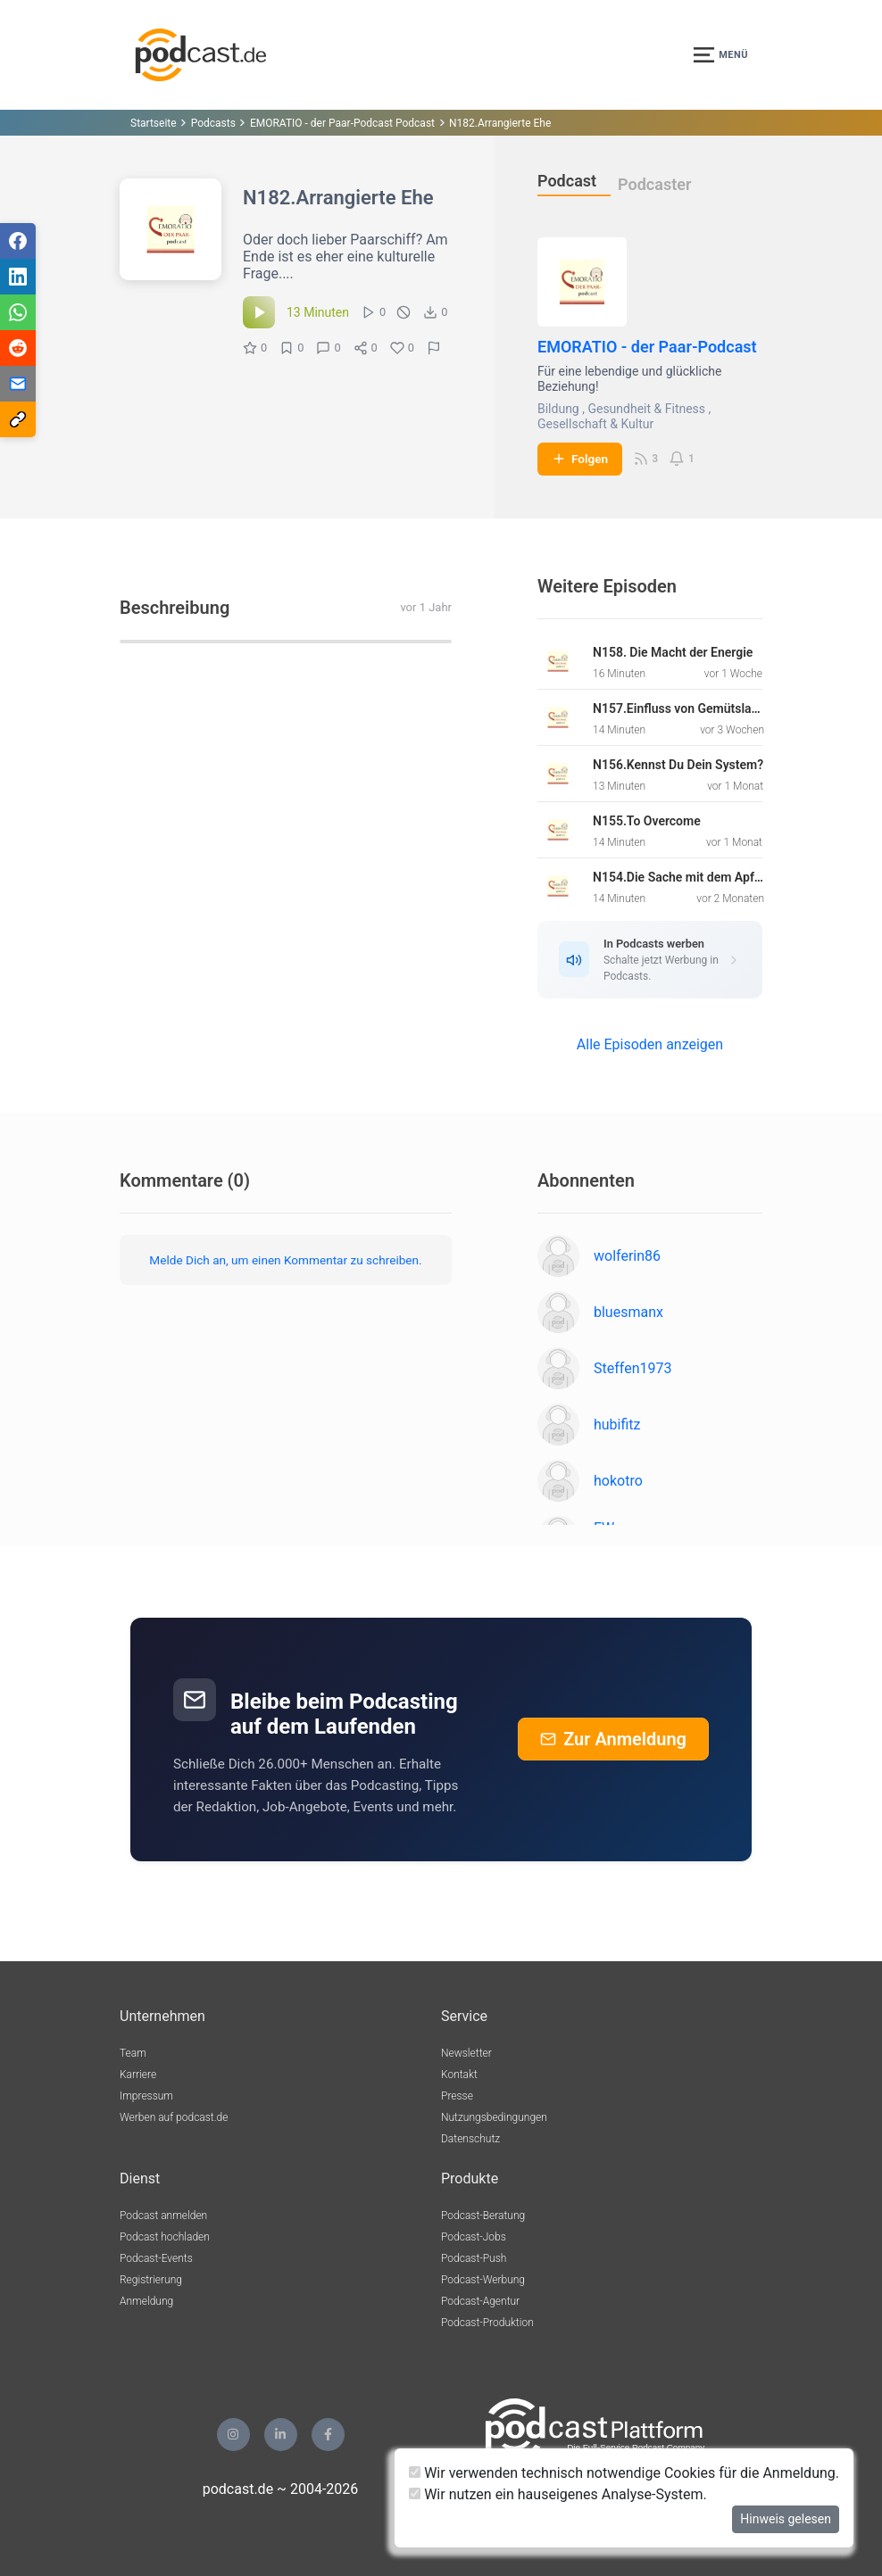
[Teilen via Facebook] (18, 241)
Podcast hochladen (165, 2237)
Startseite (153, 123)
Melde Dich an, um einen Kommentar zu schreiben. (285, 1260)
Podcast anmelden (163, 2215)
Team (133, 2053)
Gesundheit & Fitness (646, 409)
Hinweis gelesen (785, 2519)
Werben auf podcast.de (174, 2117)
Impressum (146, 2096)
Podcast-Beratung (483, 2215)
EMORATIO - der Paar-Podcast (647, 346)
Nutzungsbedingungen (494, 2117)
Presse (457, 2096)
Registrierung (151, 2280)
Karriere (138, 2074)
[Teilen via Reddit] (18, 348)
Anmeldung (146, 2301)
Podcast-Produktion (487, 2322)
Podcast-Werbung (483, 2280)
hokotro (618, 1480)
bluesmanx (628, 1312)
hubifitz (617, 1424)
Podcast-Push (473, 2258)
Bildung (558, 409)
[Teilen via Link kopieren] (18, 419)
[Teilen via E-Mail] (18, 384)
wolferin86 (627, 1255)
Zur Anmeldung (613, 1739)
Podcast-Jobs (473, 2237)
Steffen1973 (632, 1368)
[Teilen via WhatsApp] (18, 312)
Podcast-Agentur (480, 2301)
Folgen (580, 458)
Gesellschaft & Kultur (595, 424)
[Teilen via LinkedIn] (18, 276)
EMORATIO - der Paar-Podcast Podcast (342, 123)
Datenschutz (470, 2139)
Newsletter (466, 2053)
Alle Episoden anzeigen (650, 1044)
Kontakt (459, 2074)
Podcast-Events (156, 2258)
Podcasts (213, 123)
